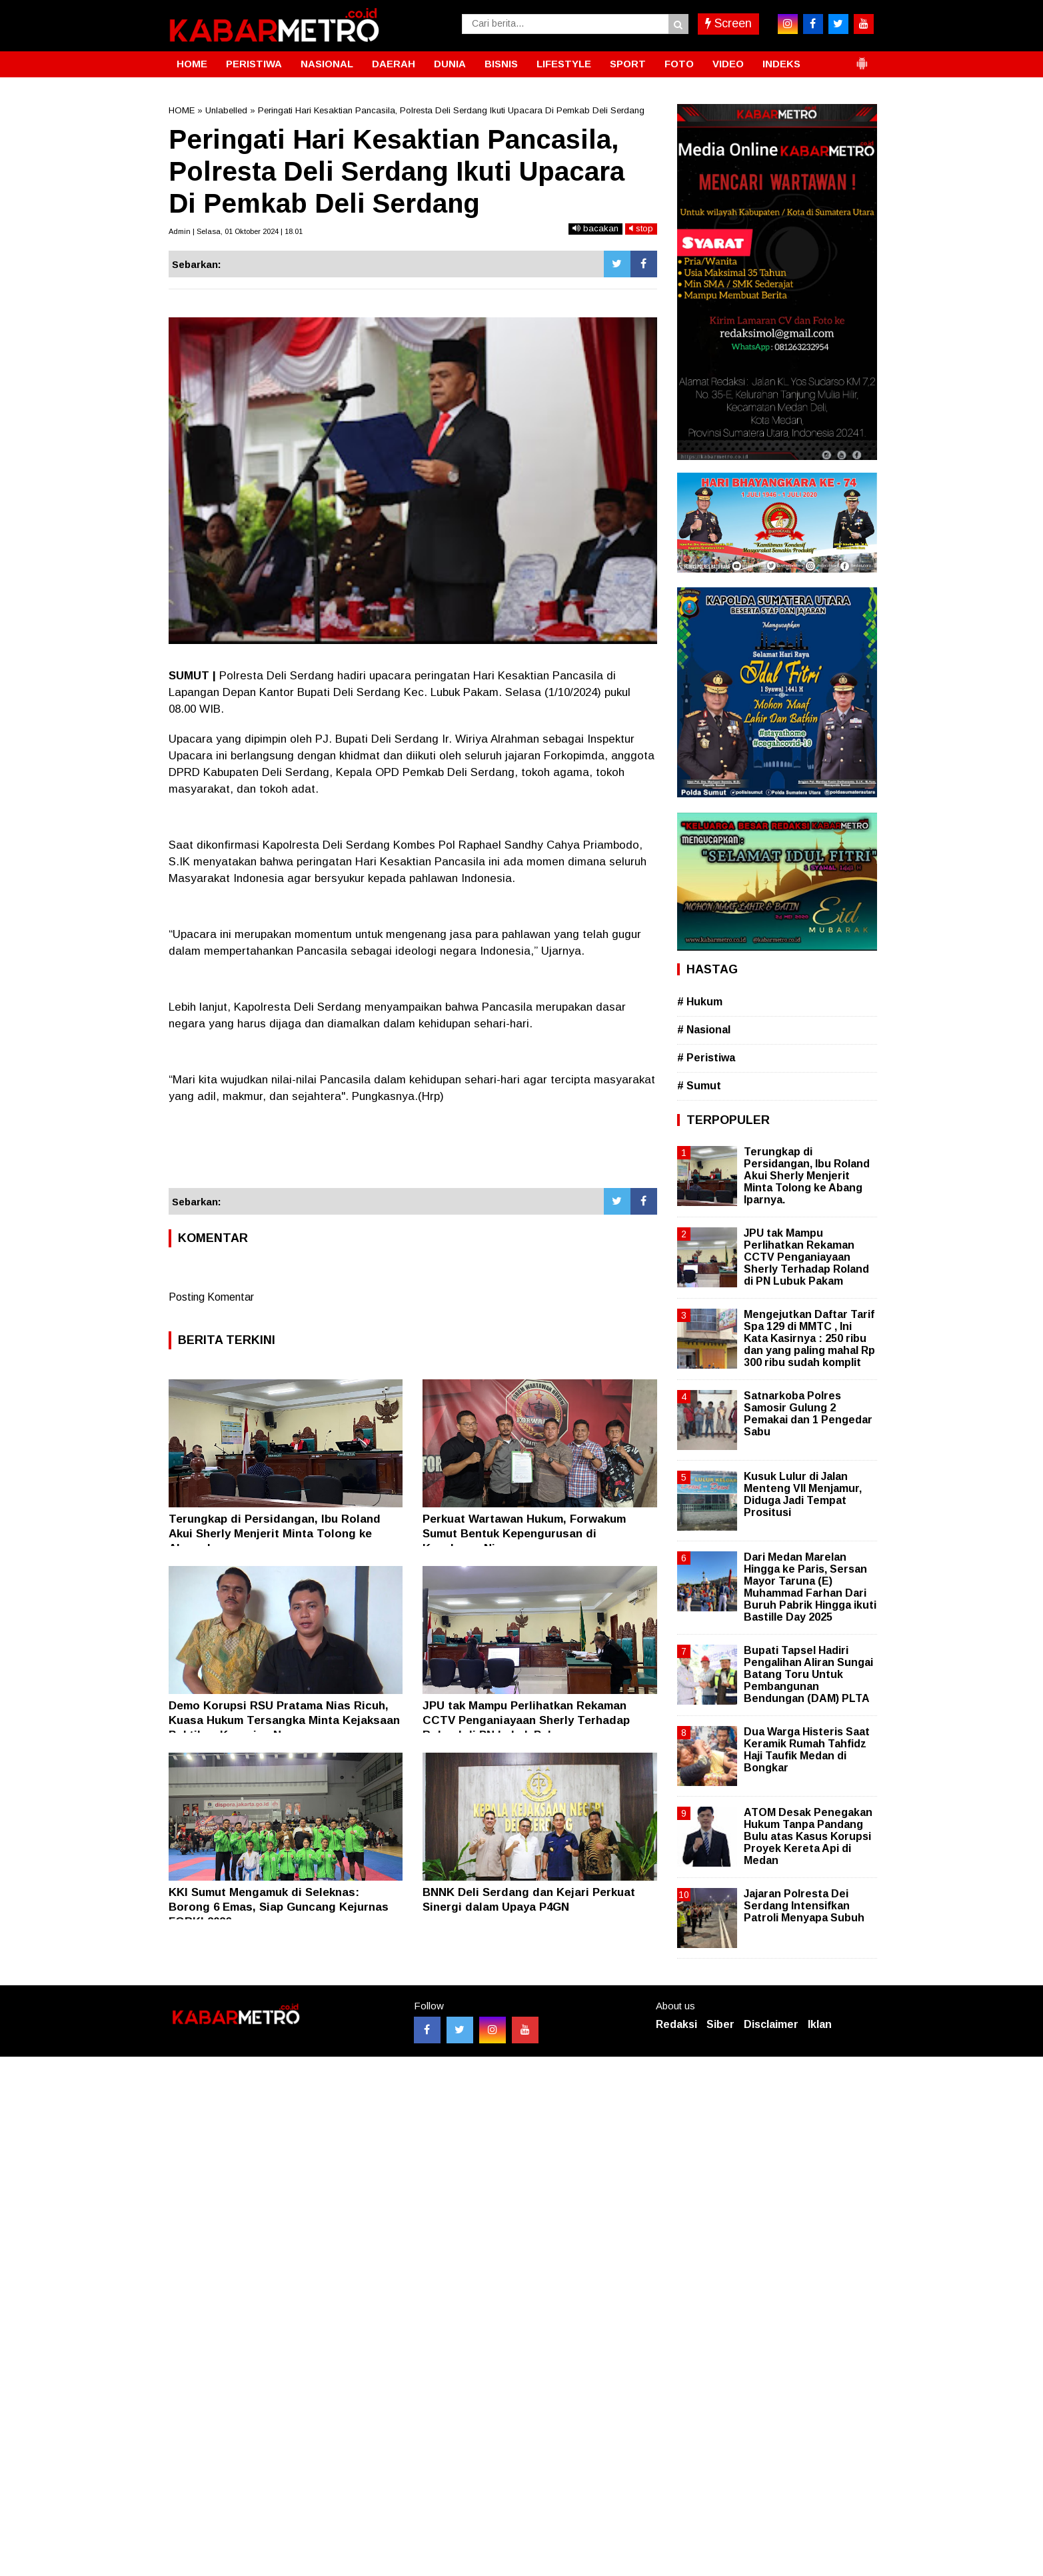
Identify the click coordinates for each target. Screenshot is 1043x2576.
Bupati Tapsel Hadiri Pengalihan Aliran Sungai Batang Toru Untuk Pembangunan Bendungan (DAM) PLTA (808, 1675)
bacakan (595, 228)
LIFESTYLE (563, 63)
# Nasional (703, 1029)
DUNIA (450, 63)
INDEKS (781, 63)
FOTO (679, 63)
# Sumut (699, 1085)
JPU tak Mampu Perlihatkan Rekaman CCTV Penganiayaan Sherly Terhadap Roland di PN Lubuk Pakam (526, 1720)
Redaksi (676, 2024)
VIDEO (728, 63)
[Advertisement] (413, 1152)
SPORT (628, 63)
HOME (192, 63)
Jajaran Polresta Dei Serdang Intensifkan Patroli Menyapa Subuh (804, 1905)
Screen (728, 23)
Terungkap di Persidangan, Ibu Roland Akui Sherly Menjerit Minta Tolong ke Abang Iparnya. (275, 1534)
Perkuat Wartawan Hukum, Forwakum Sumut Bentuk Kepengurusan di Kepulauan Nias (524, 1534)
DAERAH (393, 63)
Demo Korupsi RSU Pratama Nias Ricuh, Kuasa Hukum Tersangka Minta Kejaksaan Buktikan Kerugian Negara (284, 1720)
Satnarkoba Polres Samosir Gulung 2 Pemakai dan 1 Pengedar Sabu (808, 1414)
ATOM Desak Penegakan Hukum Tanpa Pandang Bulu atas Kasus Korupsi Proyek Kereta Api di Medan (808, 1837)
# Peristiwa (706, 1057)
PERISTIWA (254, 63)
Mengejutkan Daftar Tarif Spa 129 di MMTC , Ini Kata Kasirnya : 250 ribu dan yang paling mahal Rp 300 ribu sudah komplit (809, 1339)
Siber (720, 2024)
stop (641, 228)
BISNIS (501, 63)
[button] (861, 58)
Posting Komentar (211, 1297)
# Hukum (699, 1001)
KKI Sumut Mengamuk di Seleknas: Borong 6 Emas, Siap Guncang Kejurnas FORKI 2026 (279, 1907)
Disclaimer (771, 2024)
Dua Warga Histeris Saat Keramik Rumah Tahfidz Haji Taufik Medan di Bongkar (807, 1750)
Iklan (820, 2024)
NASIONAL (327, 63)
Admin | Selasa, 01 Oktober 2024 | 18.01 (236, 231)
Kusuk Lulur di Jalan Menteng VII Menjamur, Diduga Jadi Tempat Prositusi (803, 1495)
